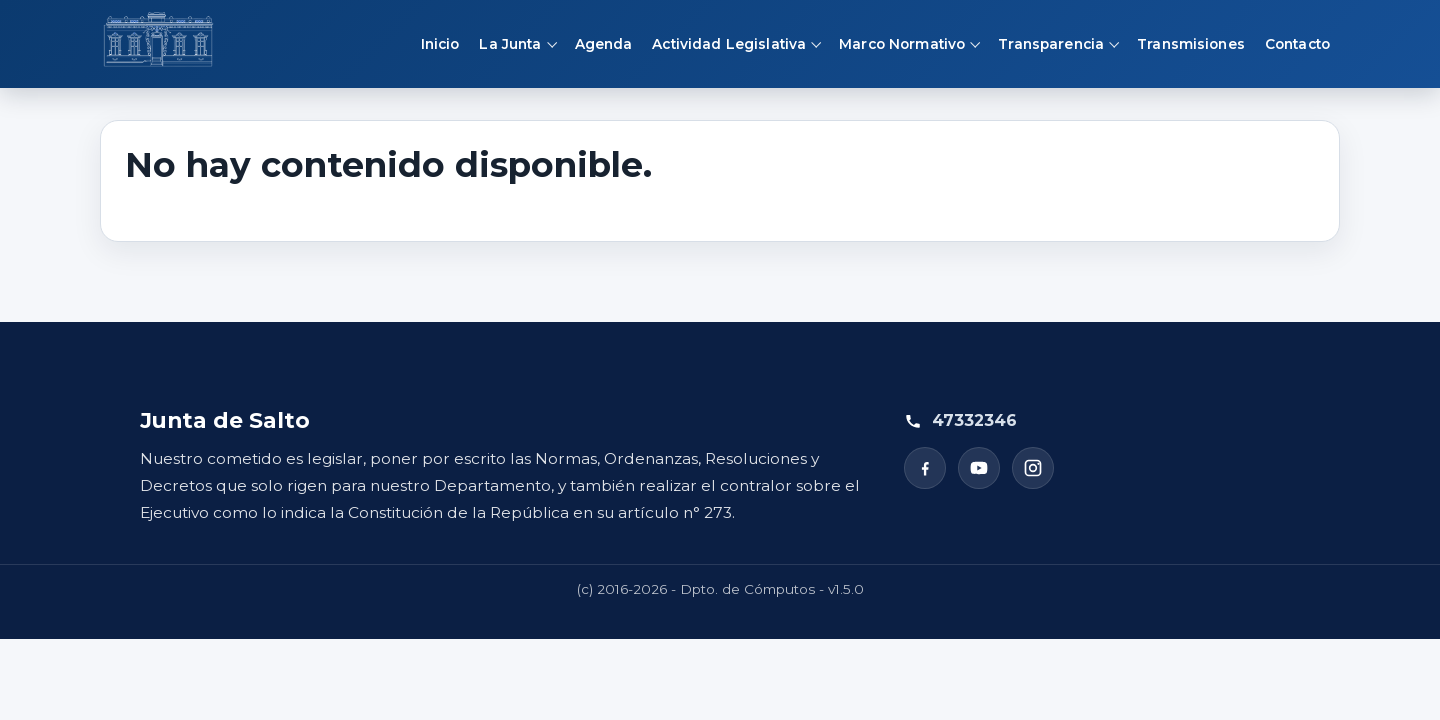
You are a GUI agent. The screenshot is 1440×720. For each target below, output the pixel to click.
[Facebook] (925, 468)
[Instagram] (1033, 468)
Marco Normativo (902, 44)
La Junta (510, 44)
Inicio (440, 44)
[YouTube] (979, 468)
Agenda (604, 44)
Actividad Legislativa (729, 44)
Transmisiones (1191, 44)
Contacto (1297, 44)
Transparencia (1051, 44)
